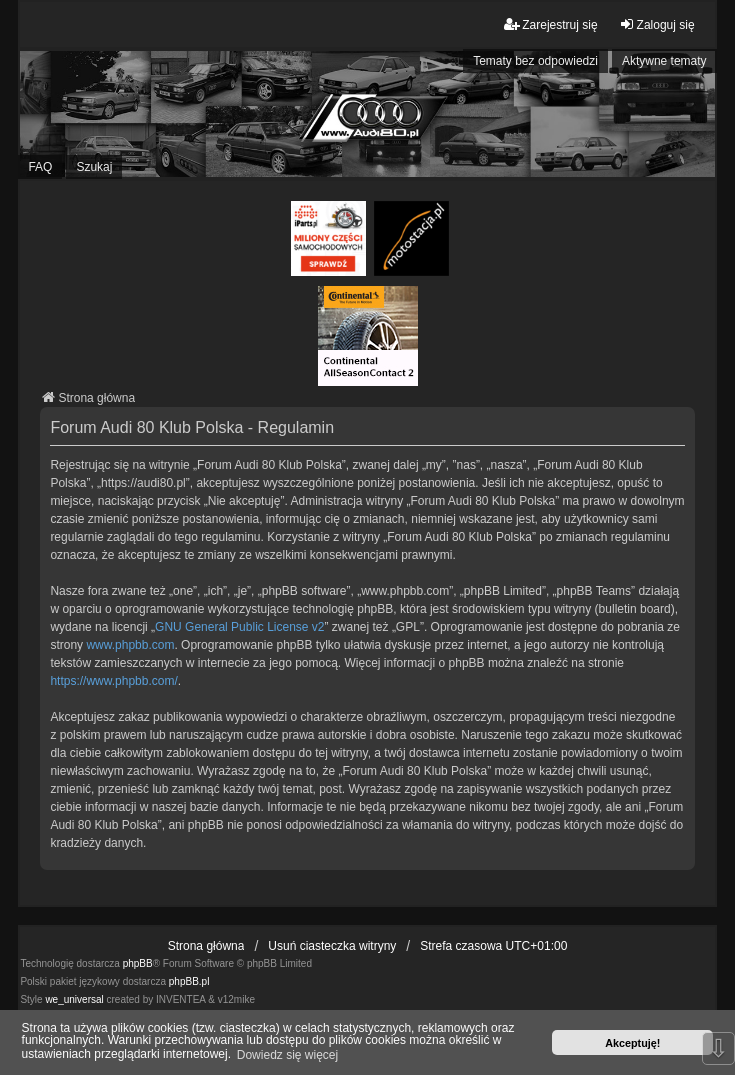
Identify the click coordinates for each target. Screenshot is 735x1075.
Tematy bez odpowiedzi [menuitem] (535, 61)
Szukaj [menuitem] (94, 167)
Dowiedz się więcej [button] (287, 1055)
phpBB (138, 963)
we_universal (74, 999)
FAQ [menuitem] (40, 167)
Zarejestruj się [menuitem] (550, 24)
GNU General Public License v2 (239, 627)
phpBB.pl (189, 981)
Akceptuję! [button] (632, 1043)
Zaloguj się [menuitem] (657, 24)
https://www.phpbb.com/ (113, 681)
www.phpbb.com (130, 645)
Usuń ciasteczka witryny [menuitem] (332, 946)
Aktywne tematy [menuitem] (664, 61)
